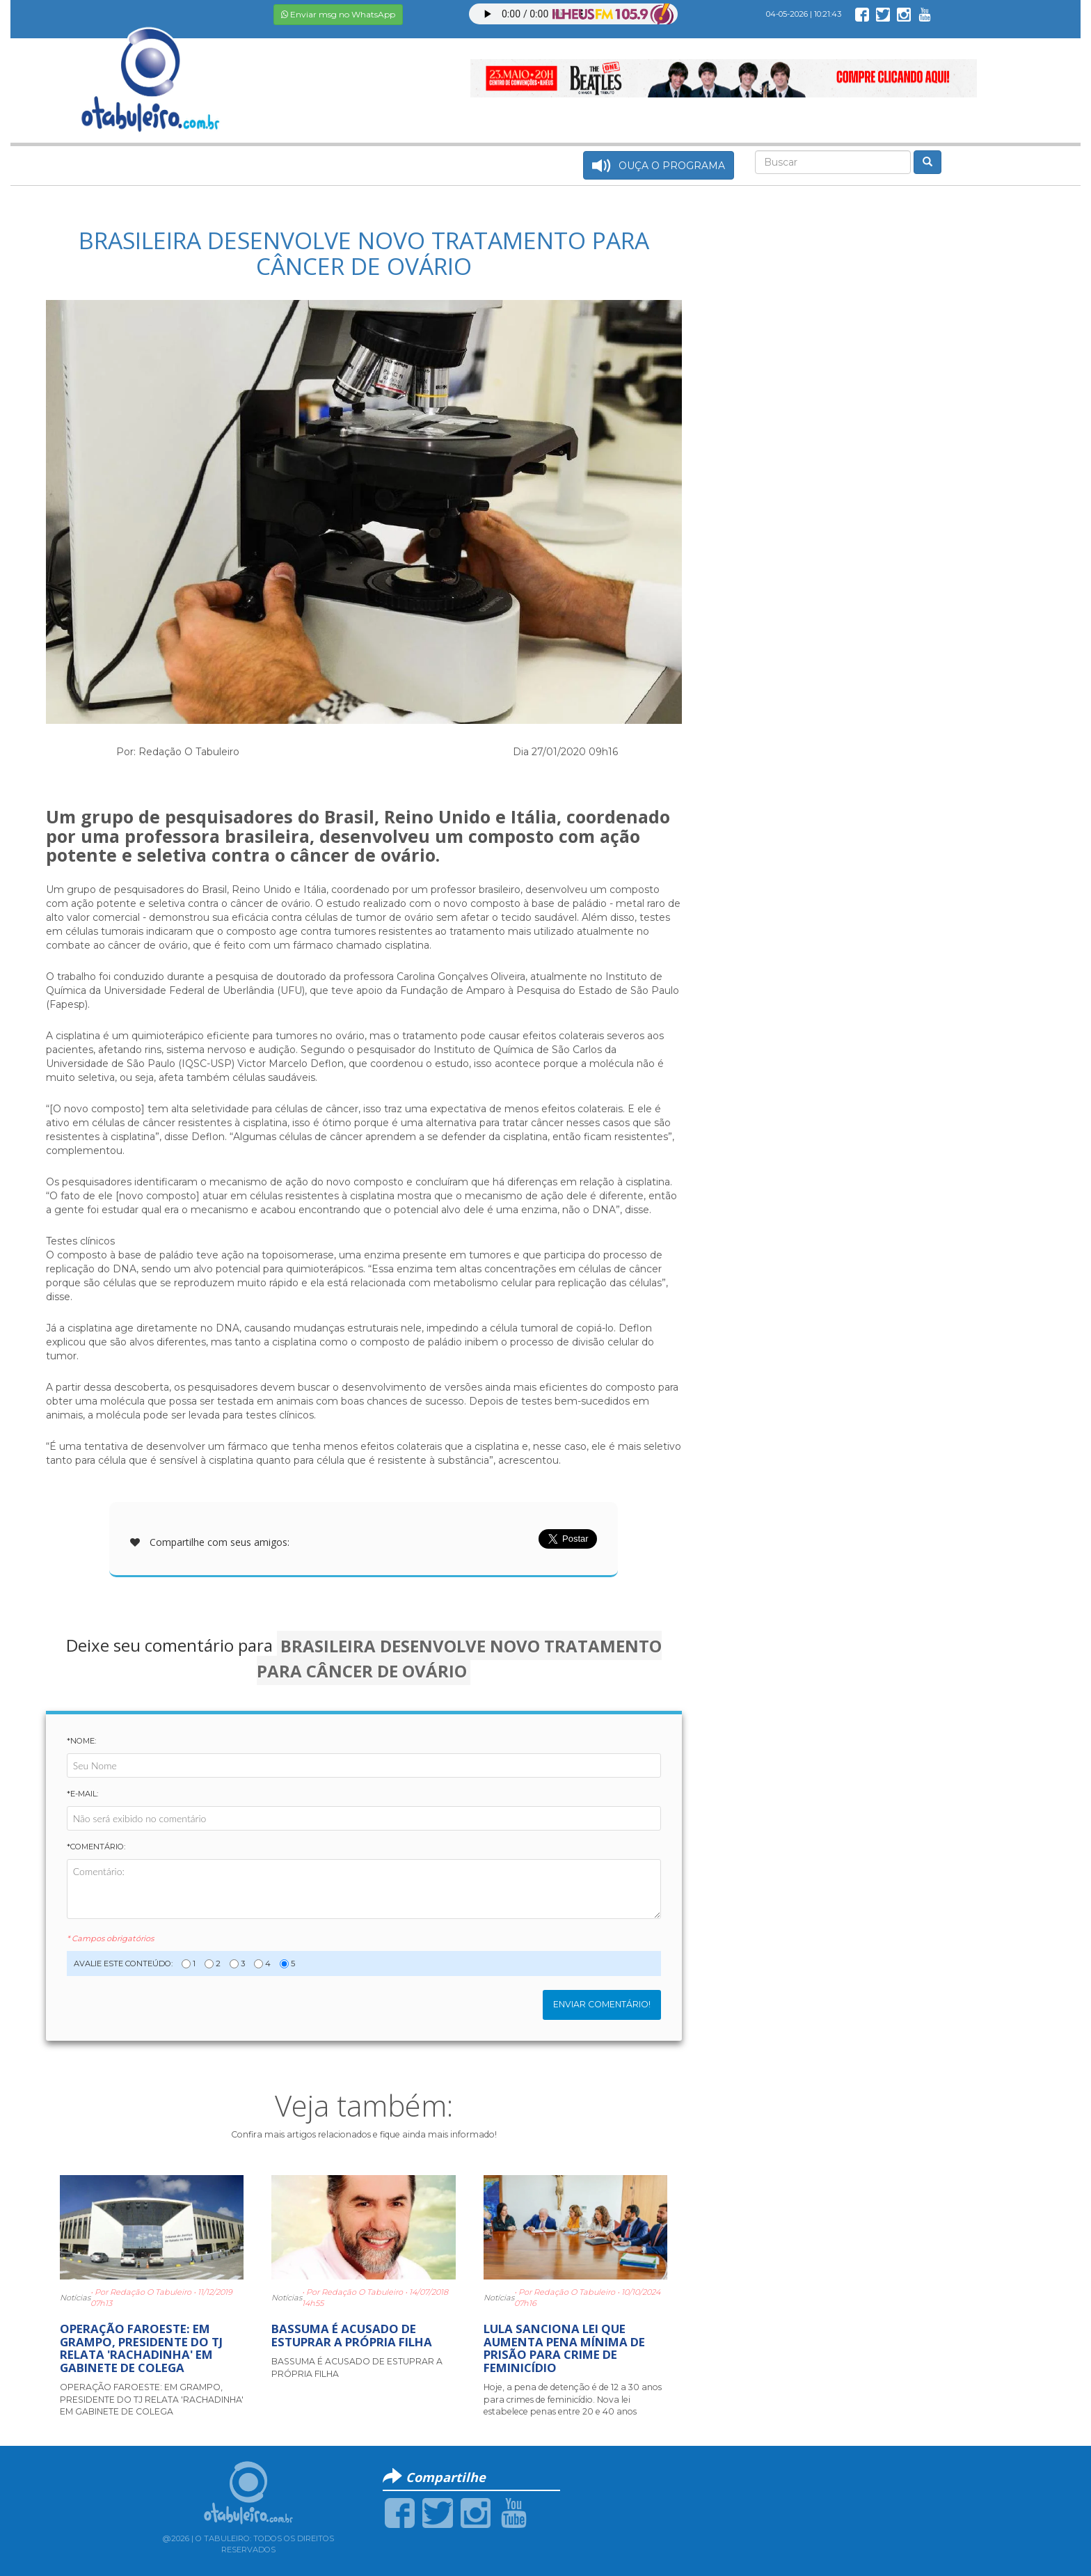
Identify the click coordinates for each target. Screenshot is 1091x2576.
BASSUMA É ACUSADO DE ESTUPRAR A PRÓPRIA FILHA (351, 2335)
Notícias (75, 2297)
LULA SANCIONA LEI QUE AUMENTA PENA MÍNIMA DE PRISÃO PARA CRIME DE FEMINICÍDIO (564, 2348)
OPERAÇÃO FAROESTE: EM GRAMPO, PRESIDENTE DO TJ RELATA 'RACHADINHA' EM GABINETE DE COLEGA (141, 2348)
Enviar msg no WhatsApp (338, 14)
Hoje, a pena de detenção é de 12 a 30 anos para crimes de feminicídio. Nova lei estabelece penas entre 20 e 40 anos (573, 2399)
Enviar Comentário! (602, 2004)
